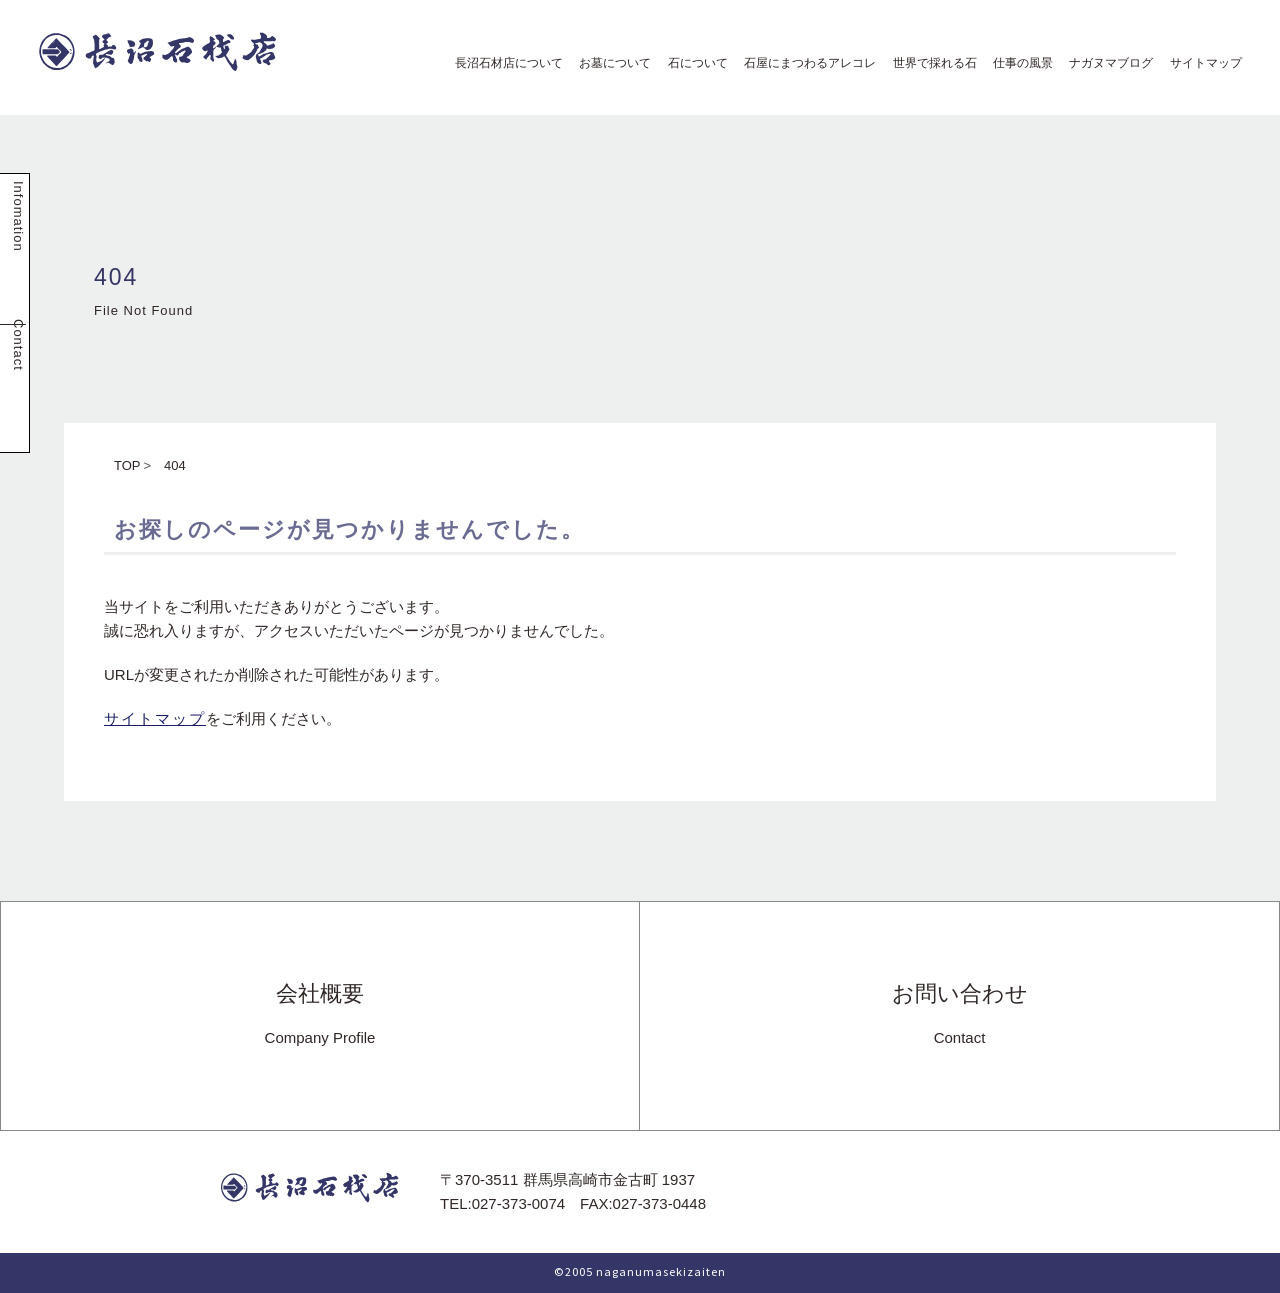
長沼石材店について (503, 63)
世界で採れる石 (929, 63)
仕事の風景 (1017, 63)
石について (692, 63)
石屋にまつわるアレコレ (804, 63)
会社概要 (320, 1015)
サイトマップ (1200, 63)
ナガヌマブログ (1105, 63)
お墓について (609, 63)
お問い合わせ (960, 1015)
